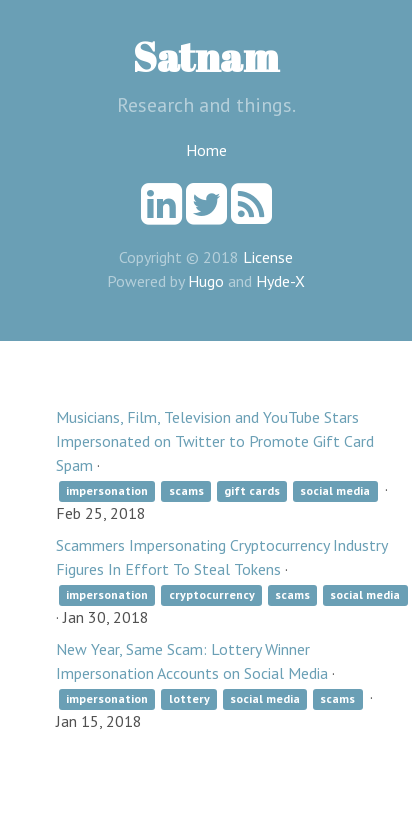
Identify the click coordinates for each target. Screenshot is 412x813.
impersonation (107, 490)
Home (206, 150)
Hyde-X (280, 281)
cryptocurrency (212, 594)
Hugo (206, 281)
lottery (189, 698)
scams (186, 490)
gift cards (252, 490)
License (268, 257)
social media (335, 490)
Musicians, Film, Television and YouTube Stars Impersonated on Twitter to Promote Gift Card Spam (215, 441)
